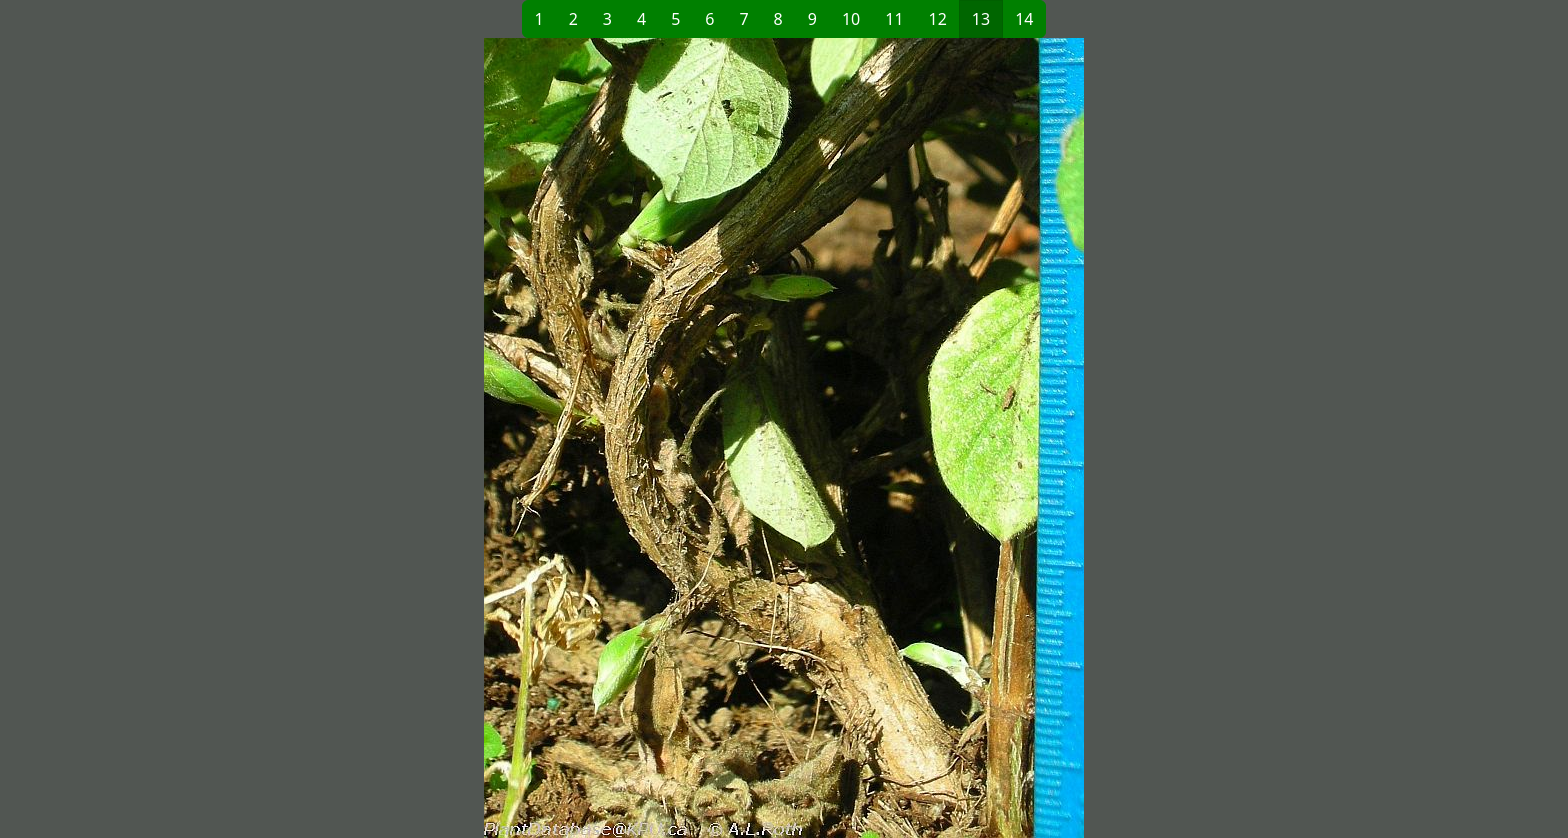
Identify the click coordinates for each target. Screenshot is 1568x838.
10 (851, 19)
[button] (460, 438)
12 (938, 19)
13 (981, 19)
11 (894, 19)
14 (1024, 19)
